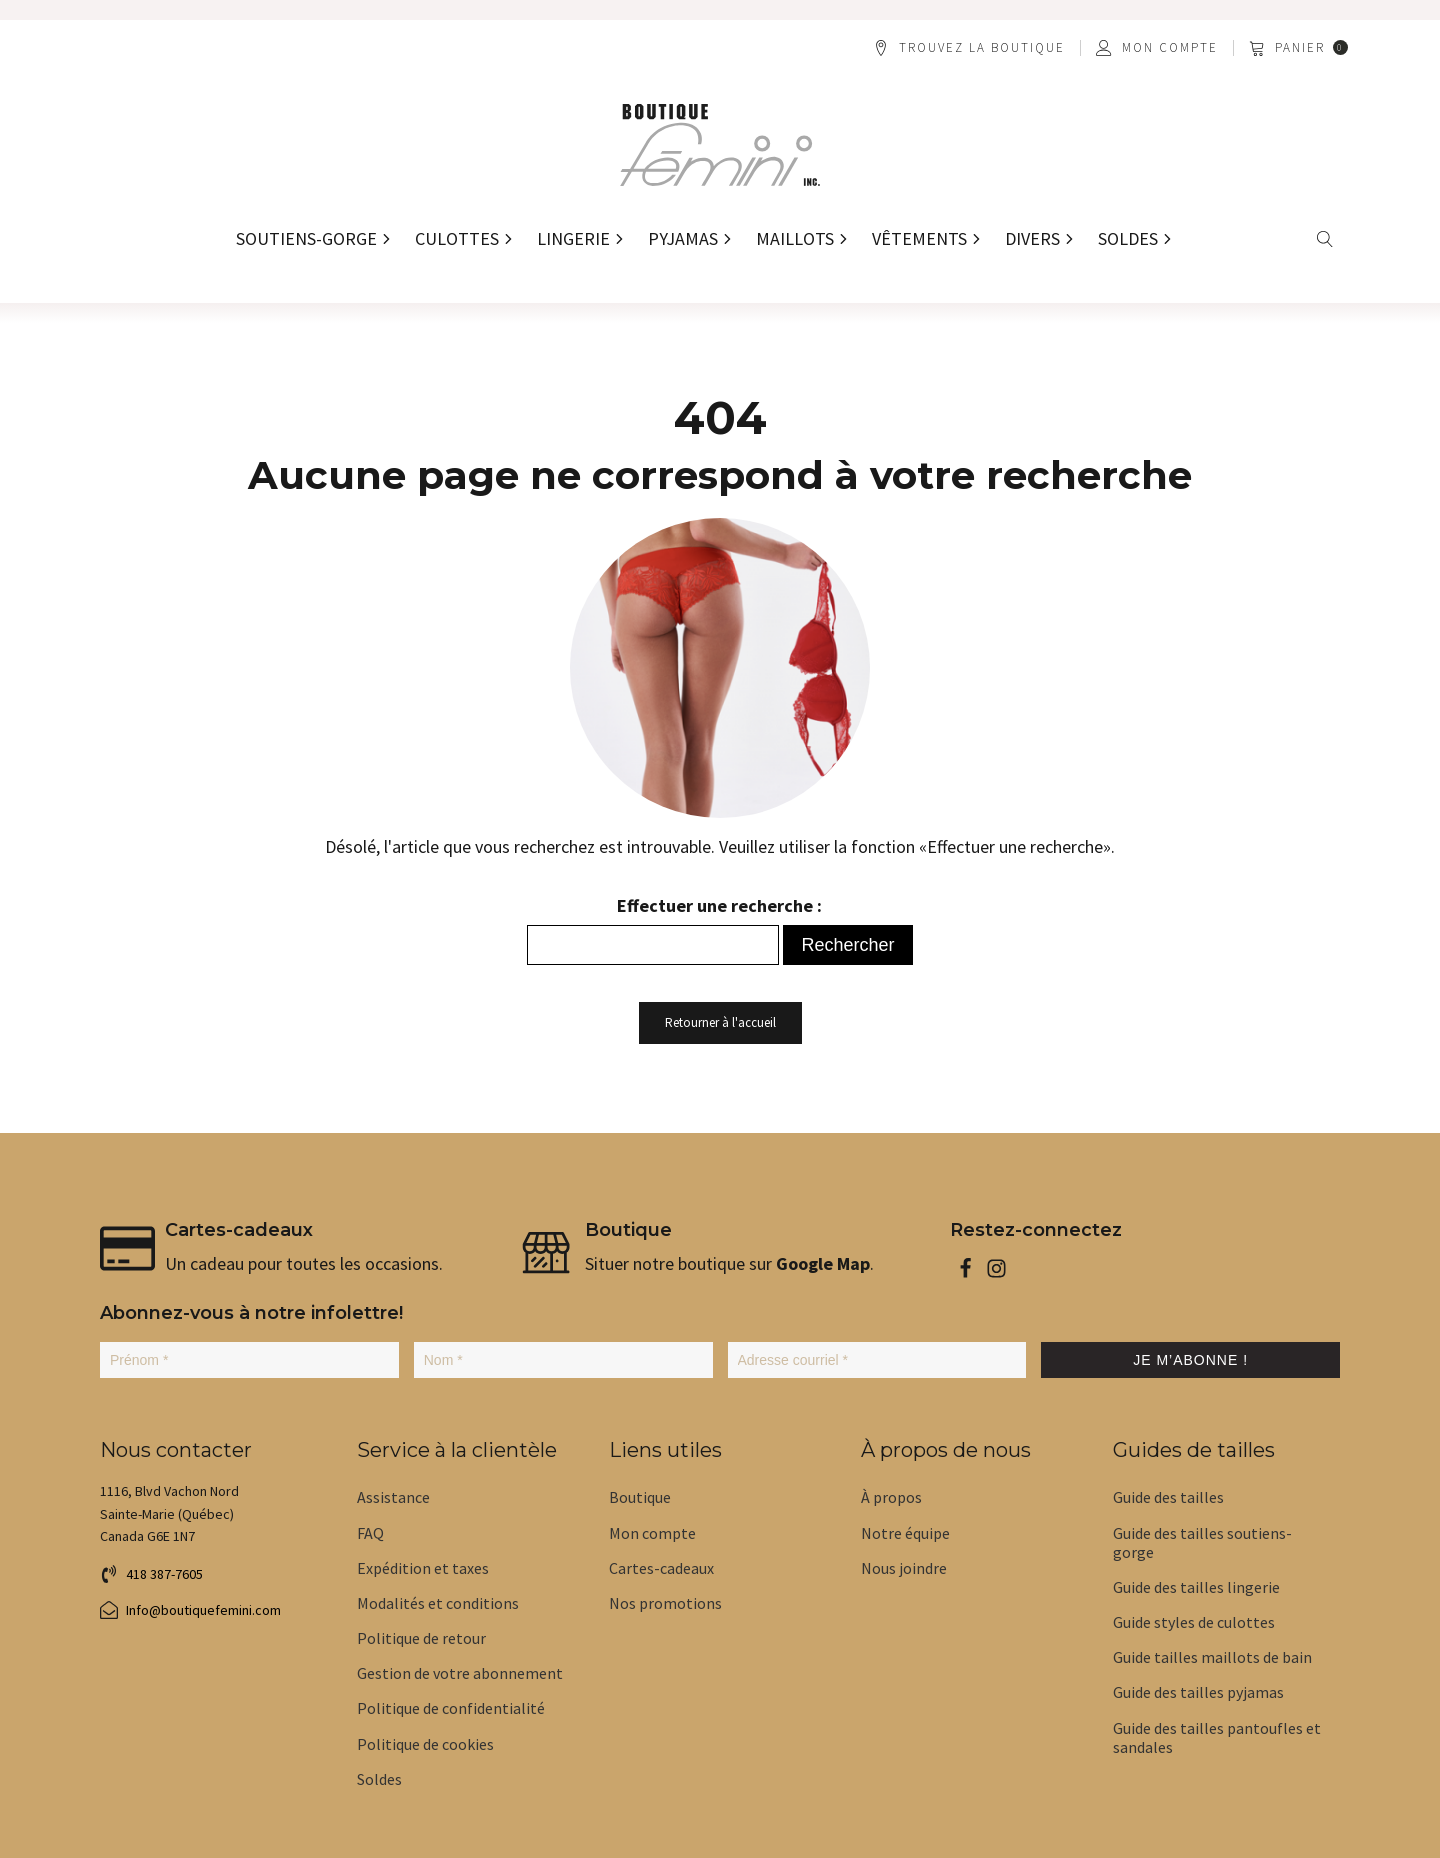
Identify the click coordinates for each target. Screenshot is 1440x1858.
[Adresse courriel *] (877, 1360)
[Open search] (1325, 239)
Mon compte (1170, 48)
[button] (1300, 48)
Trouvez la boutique (982, 48)
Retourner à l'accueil (720, 1022)
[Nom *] (563, 1360)
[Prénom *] (249, 1360)
